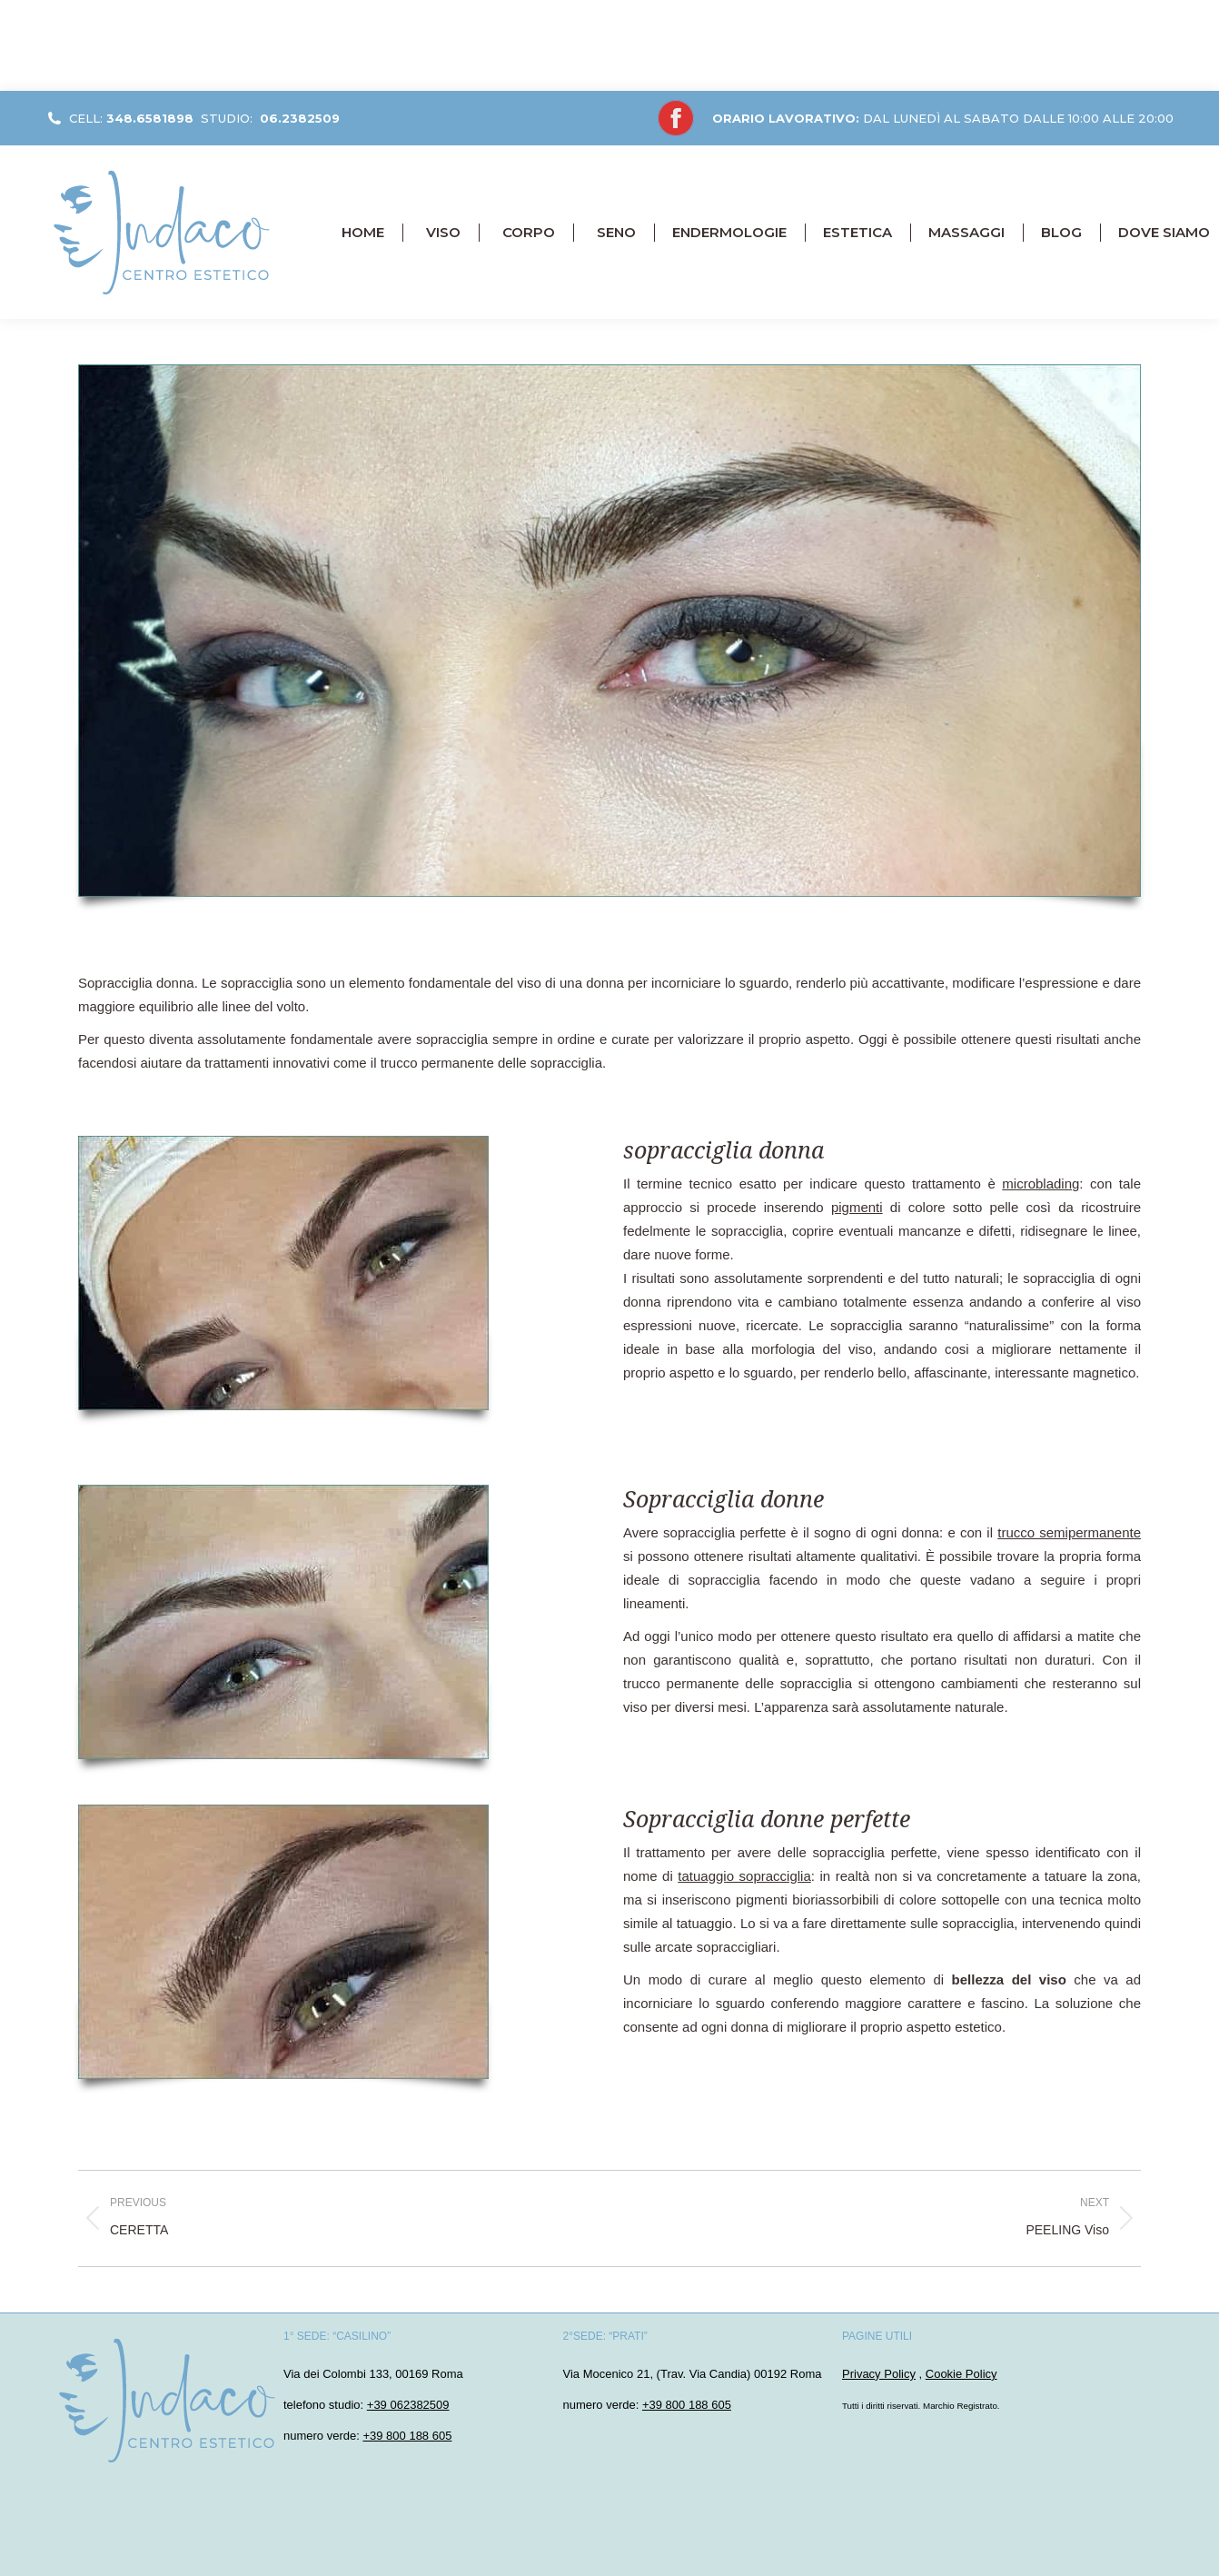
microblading (1040, 1183)
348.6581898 (149, 118)
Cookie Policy (961, 2374)
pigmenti (857, 1207)
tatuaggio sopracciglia (744, 1876)
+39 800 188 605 (406, 2435)
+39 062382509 (408, 2405)
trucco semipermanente (1069, 1532)
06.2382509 (300, 118)
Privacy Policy (879, 2374)
